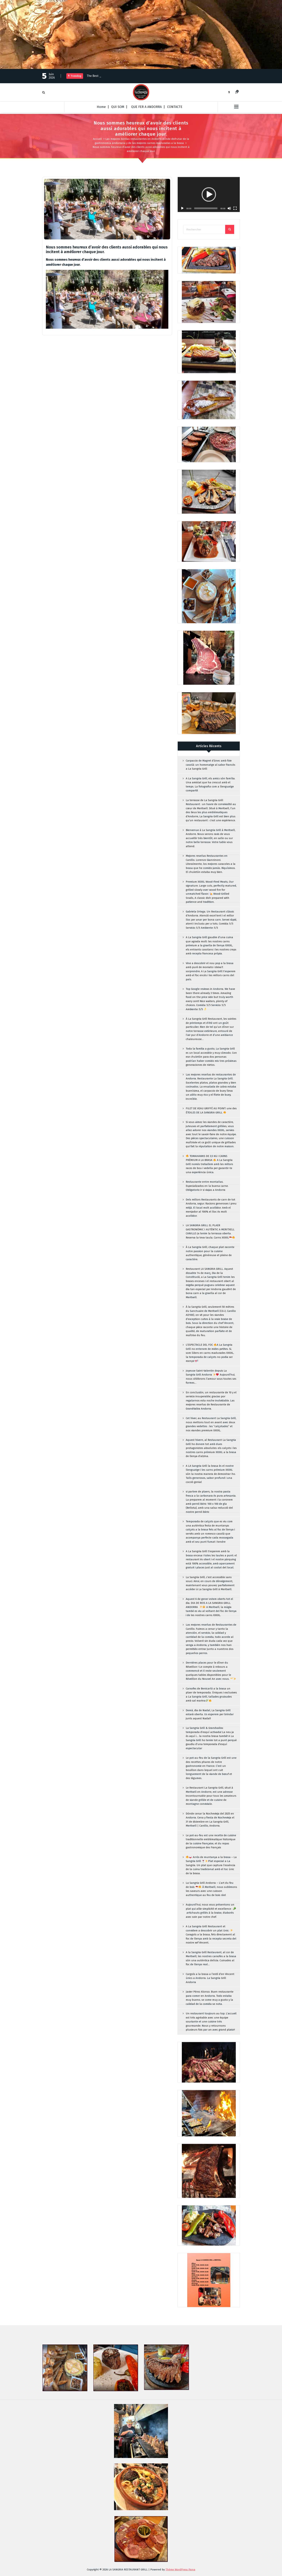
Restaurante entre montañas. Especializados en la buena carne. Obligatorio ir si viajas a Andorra (207, 2378)
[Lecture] (182, 1401)
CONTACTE (174, 107)
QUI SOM (117, 107)
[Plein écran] (235, 1401)
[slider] (206, 1401)
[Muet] (229, 1401)
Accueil (97, 139)
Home (101, 107)
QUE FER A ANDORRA (146, 107)
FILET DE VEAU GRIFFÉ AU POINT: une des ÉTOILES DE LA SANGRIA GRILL (211, 2303)
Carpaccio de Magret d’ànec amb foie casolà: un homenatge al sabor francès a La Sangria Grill (210, 1957)
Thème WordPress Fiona (180, 2569)
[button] (209, 1387)
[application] (209, 1387)
